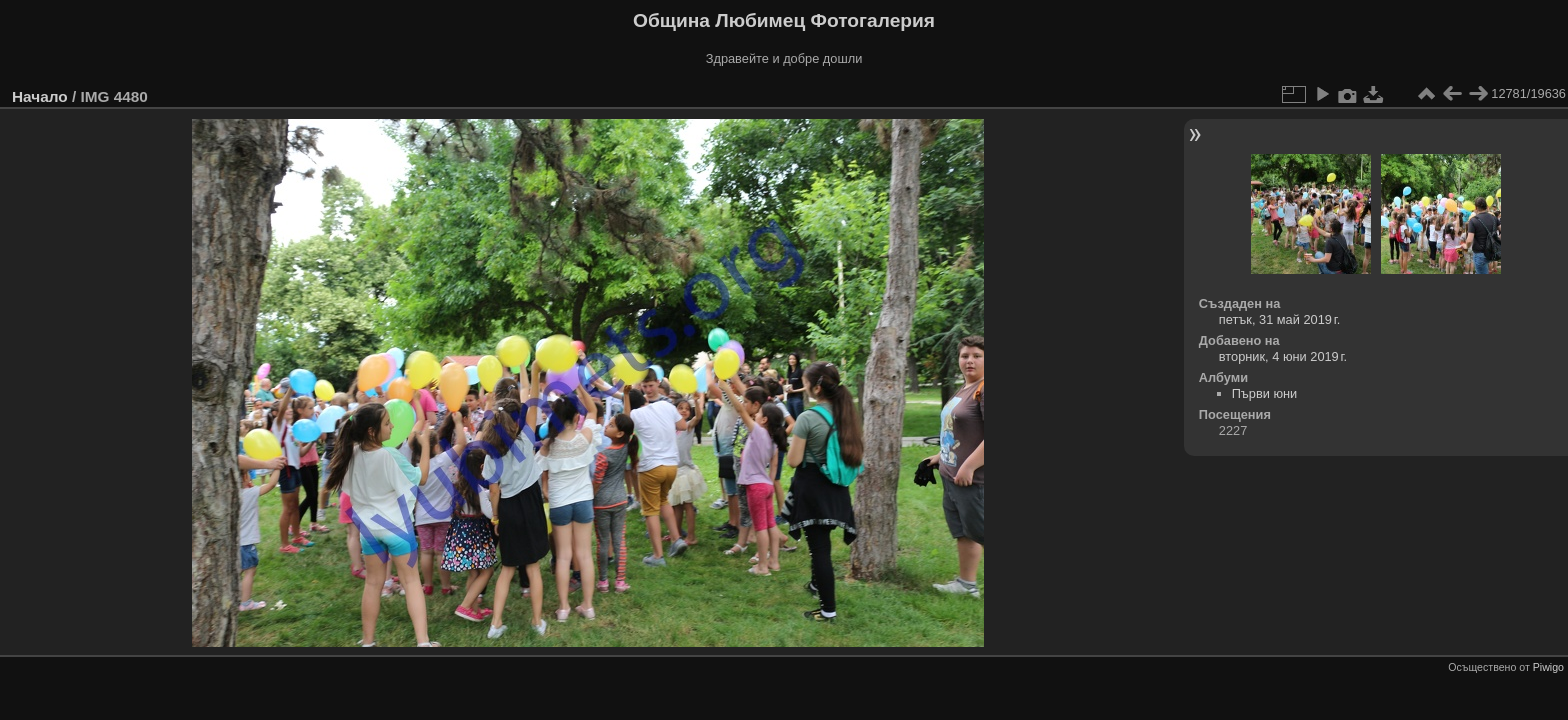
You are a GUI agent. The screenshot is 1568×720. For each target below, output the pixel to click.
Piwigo (1548, 667)
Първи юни (1265, 393)
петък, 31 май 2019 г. (1280, 319)
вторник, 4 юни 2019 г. (1283, 356)
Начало (40, 96)
